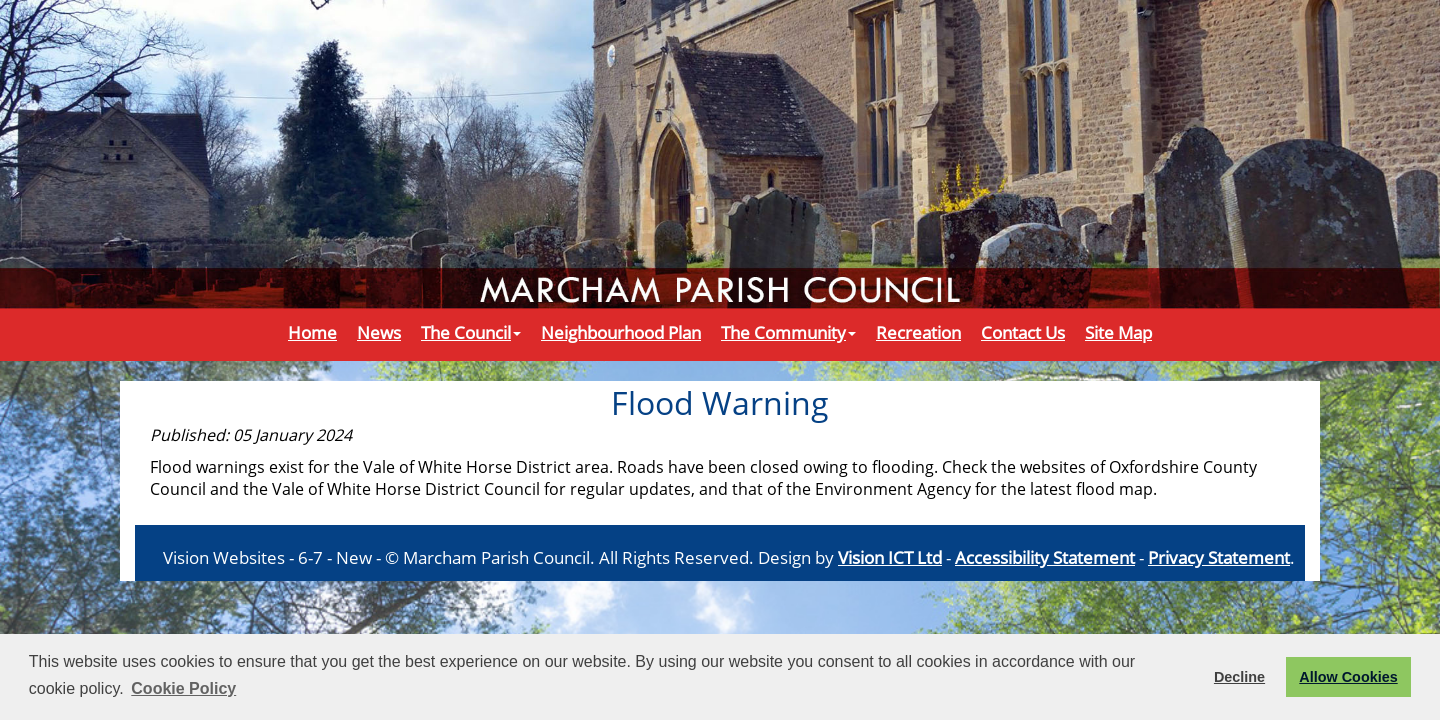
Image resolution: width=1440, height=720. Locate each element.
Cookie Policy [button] (183, 688)
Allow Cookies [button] (1348, 677)
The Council (471, 332)
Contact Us (1023, 332)
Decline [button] (1239, 677)
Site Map (1118, 332)
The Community (788, 332)
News (379, 332)
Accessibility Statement (1045, 557)
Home (312, 332)
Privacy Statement (1219, 557)
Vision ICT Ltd (890, 557)
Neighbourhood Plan (621, 332)
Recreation (918, 332)
